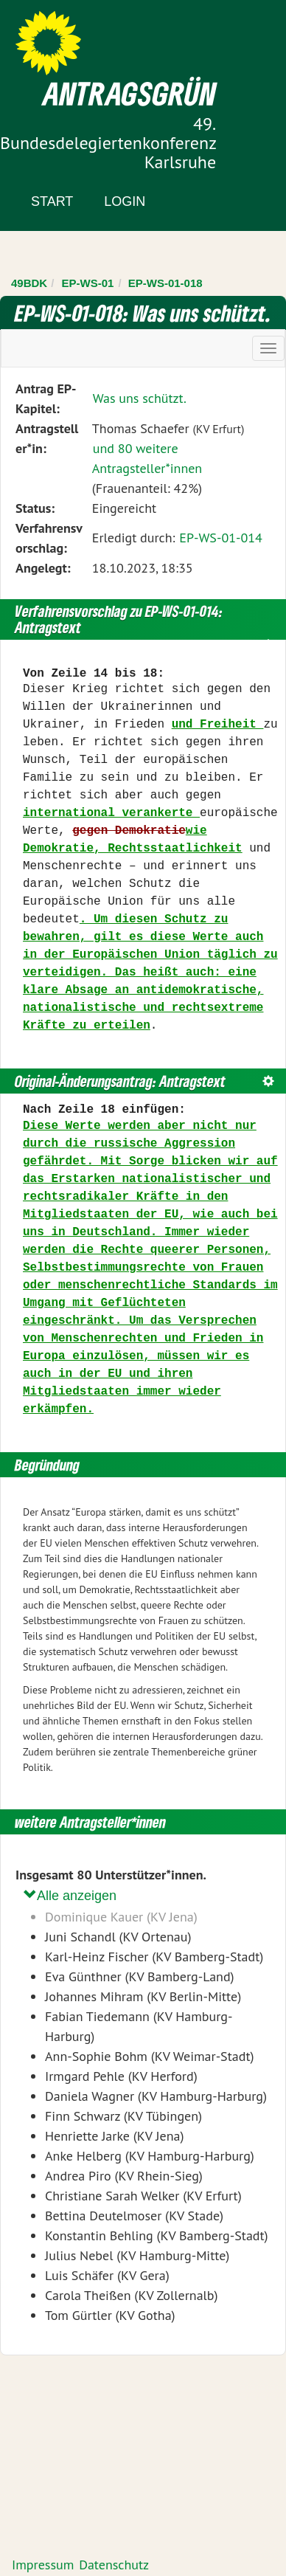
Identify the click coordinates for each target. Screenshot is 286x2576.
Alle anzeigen (70, 1895)
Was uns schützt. (139, 398)
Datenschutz (114, 2564)
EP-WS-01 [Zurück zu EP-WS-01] (88, 283)
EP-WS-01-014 (220, 537)
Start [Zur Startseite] (52, 201)
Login (124, 201)
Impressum (43, 2564)
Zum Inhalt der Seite (66, 36)
